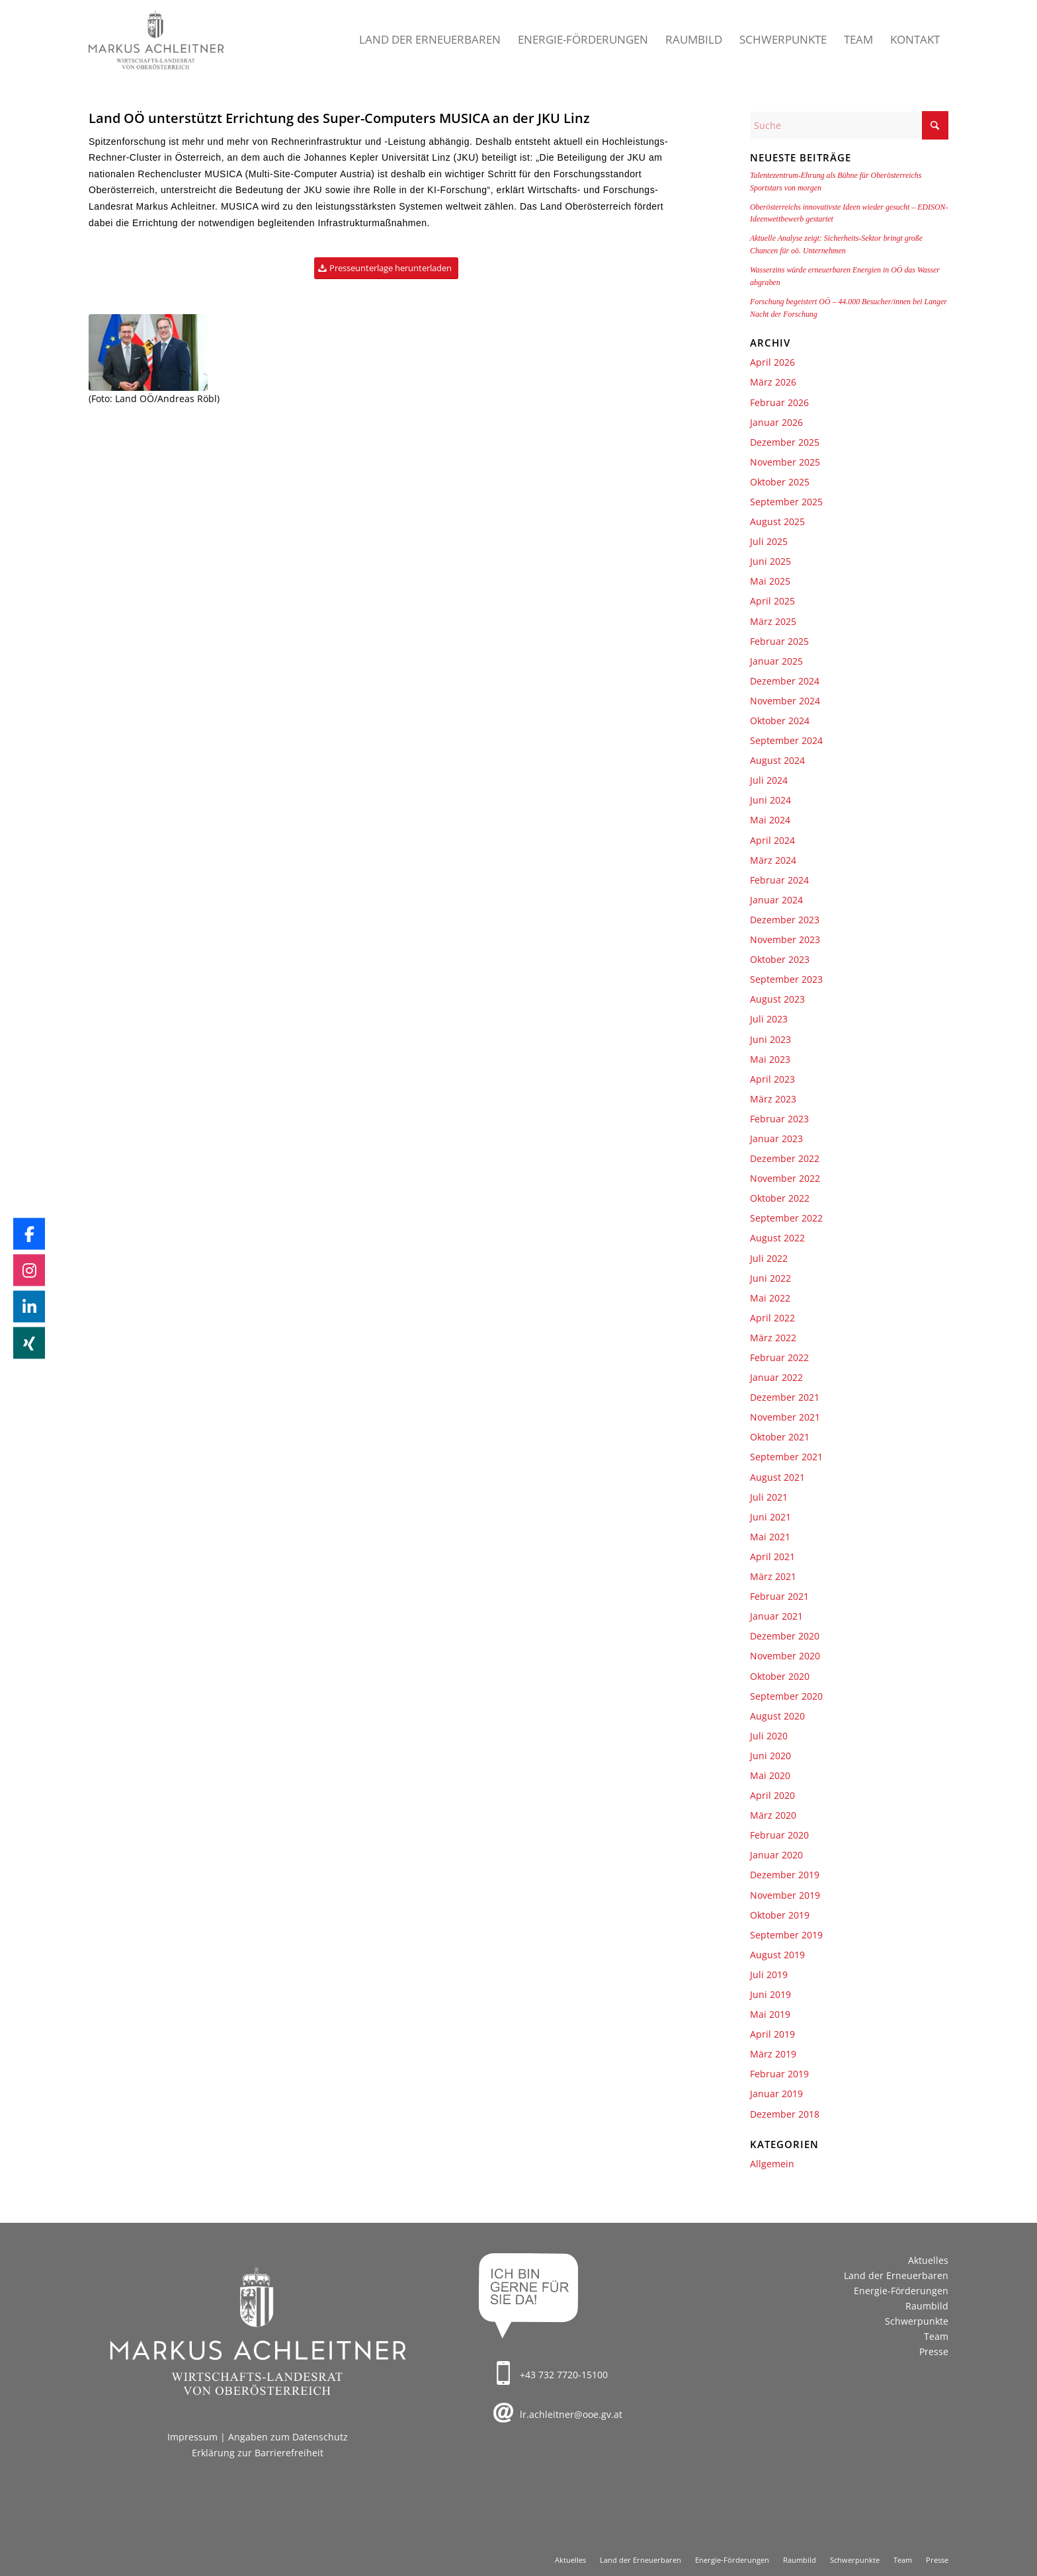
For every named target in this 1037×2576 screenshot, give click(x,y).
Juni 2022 (770, 1278)
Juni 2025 (770, 561)
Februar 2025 (779, 641)
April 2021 (772, 1556)
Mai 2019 (770, 2014)
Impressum (192, 2437)
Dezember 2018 (784, 2114)
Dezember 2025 (784, 442)
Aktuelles (928, 2260)
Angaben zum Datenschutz (288, 2437)
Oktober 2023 (779, 959)
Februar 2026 (779, 402)
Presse (933, 2351)
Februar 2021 (779, 1596)
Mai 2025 (770, 581)
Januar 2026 (776, 422)
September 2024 (786, 740)
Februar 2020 (779, 1835)
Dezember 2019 (784, 1874)
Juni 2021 (770, 1517)
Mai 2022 (770, 1298)
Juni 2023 (770, 1039)
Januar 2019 (776, 2093)
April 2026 (772, 362)
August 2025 (777, 521)
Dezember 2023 (784, 919)
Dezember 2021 (784, 1397)
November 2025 (785, 462)
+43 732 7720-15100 (564, 2374)
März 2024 (773, 860)
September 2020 (786, 1696)
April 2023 (772, 1079)
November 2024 (785, 700)
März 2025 (773, 621)
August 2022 (777, 1237)
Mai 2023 (770, 1059)
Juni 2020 (770, 1755)
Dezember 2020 (784, 1636)
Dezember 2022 (784, 1158)
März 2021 (773, 1576)
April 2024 (772, 840)
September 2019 (786, 1935)
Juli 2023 (769, 1019)
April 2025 (772, 601)
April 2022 (772, 1317)
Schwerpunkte (916, 2321)
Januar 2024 (776, 899)
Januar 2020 (776, 1855)
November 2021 (785, 1417)
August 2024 (777, 760)
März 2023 (773, 1099)
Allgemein (772, 2163)
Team (936, 2336)
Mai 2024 (770, 819)
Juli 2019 (769, 1974)
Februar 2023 (779, 1118)
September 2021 (786, 1456)
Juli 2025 (769, 541)
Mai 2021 (770, 1536)
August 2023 (777, 999)
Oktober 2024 (779, 720)
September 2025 (786, 501)
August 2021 (777, 1477)
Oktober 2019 (779, 1915)
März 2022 (773, 1337)
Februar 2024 (779, 880)
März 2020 (773, 1815)
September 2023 (786, 979)
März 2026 (773, 382)
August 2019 (777, 1954)
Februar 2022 (779, 1357)
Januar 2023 (776, 1138)
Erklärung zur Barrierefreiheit (257, 2452)
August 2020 (777, 1716)
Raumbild (926, 2306)
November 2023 (785, 939)
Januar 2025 (776, 661)
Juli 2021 (769, 1497)
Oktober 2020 (779, 1676)
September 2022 (786, 1218)
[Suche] (849, 125)
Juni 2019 (770, 1994)
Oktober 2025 (779, 482)
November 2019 (785, 1895)
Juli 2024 (769, 780)
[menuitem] (430, 39)
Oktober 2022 (779, 1198)
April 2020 (772, 1795)
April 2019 (772, 2034)
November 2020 (785, 1655)
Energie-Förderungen (901, 2290)
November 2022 (785, 1178)
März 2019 (773, 2054)
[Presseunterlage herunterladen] (386, 268)
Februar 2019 (779, 2073)
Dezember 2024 (784, 681)
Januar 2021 (776, 1616)
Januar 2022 (776, 1377)
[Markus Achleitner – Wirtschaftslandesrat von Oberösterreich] (157, 39)
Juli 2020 (769, 1735)
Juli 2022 (769, 1258)
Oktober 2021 (779, 1437)
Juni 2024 (770, 800)
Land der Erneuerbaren (896, 2275)
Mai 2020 (770, 1775)
